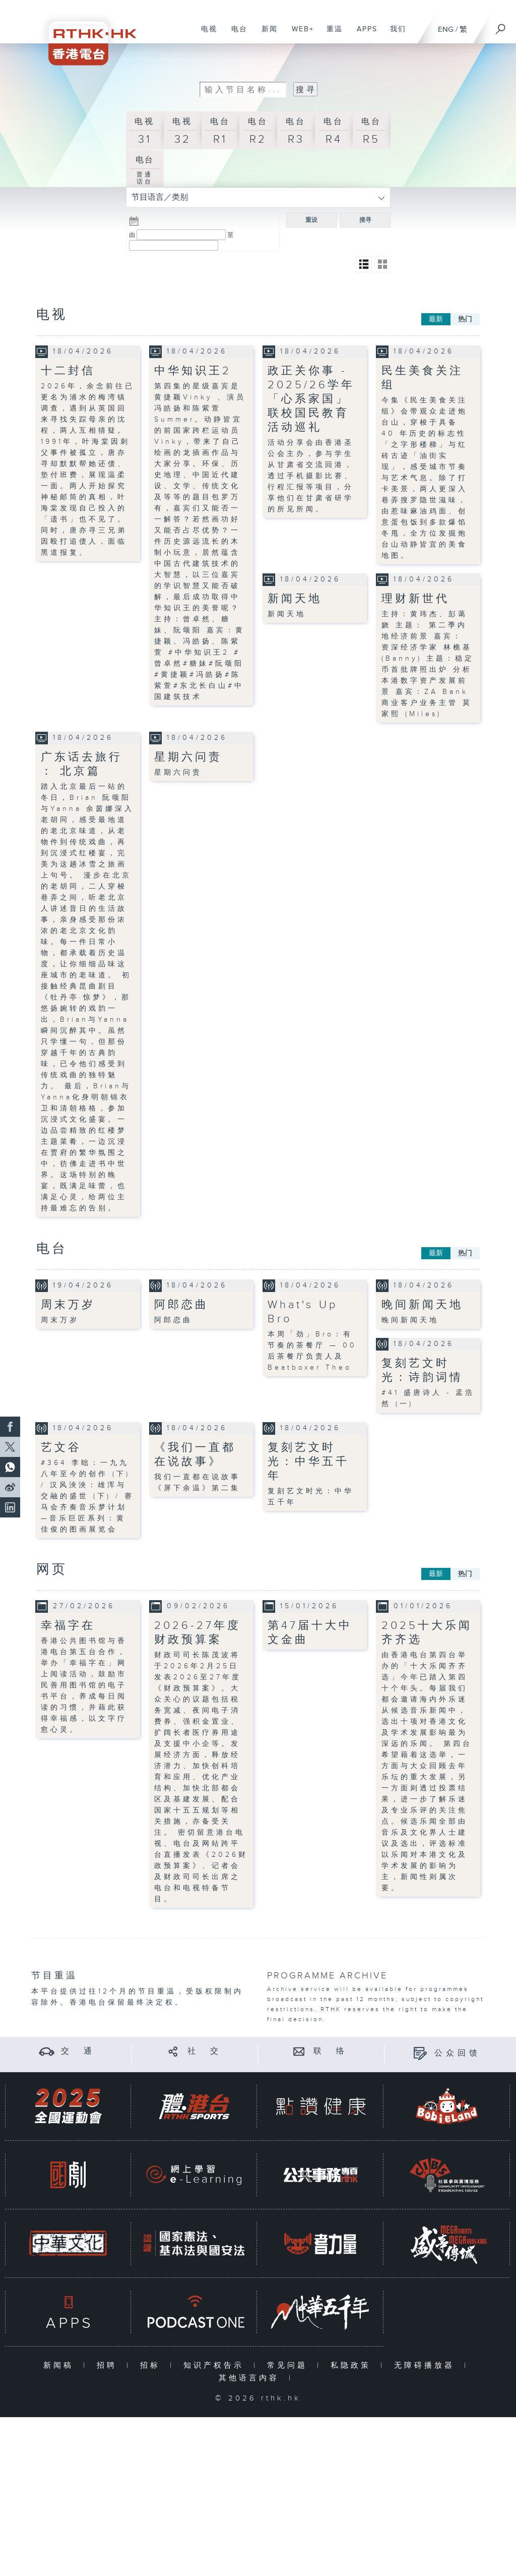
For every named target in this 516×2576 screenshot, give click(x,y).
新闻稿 (60, 2365)
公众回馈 (457, 2053)
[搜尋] (500, 25)
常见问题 (289, 2365)
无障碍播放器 (426, 2365)
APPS (363, 34)
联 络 (330, 2051)
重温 (331, 34)
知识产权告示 (215, 2365)
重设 (311, 219)
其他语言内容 (251, 2378)
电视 (205, 34)
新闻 (266, 34)
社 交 (204, 2051)
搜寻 (365, 219)
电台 (235, 34)
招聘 (109, 2365)
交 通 (78, 2051)
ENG (446, 29)
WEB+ (299, 34)
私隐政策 (353, 2365)
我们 (394, 34)
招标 (152, 2365)
